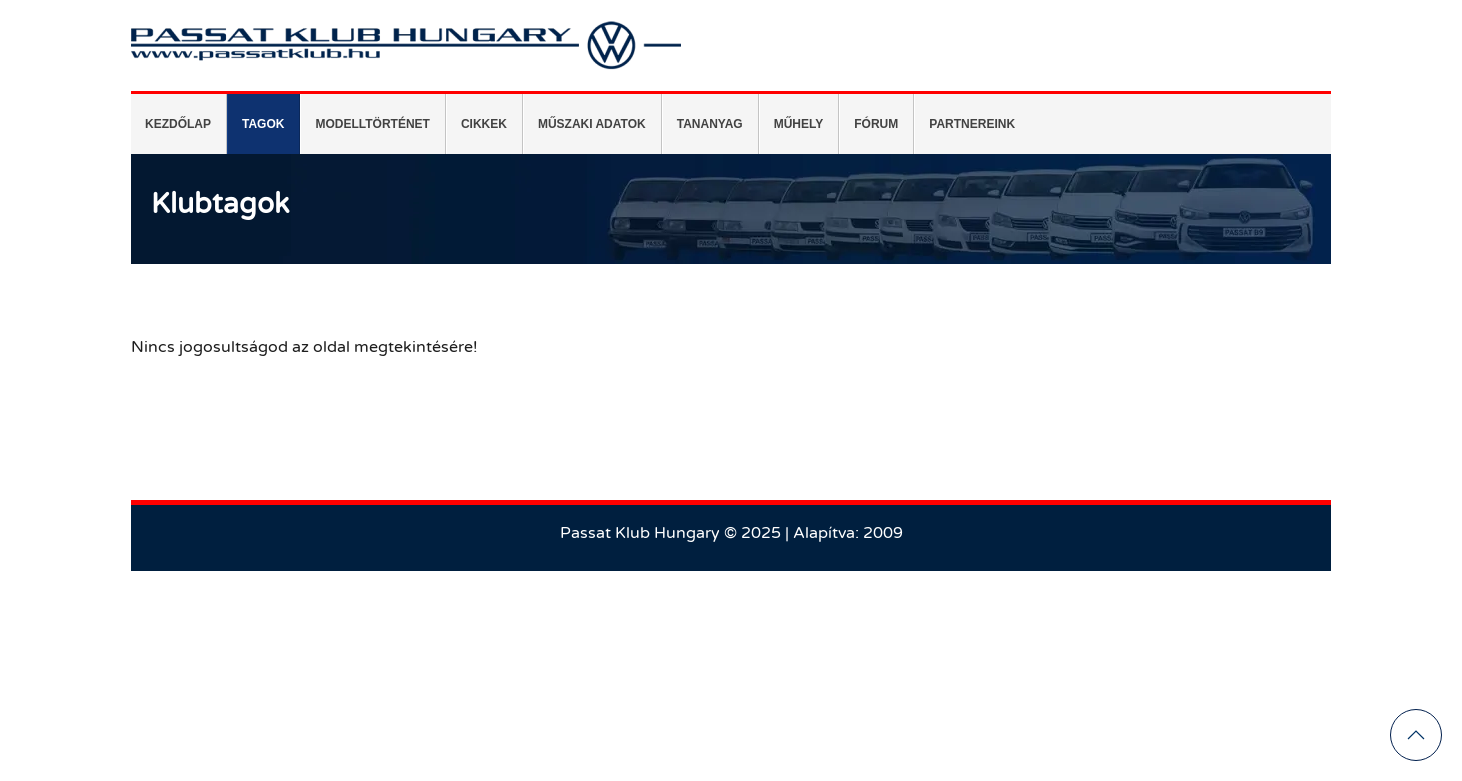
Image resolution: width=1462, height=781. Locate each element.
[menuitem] (179, 124)
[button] (1416, 735)
